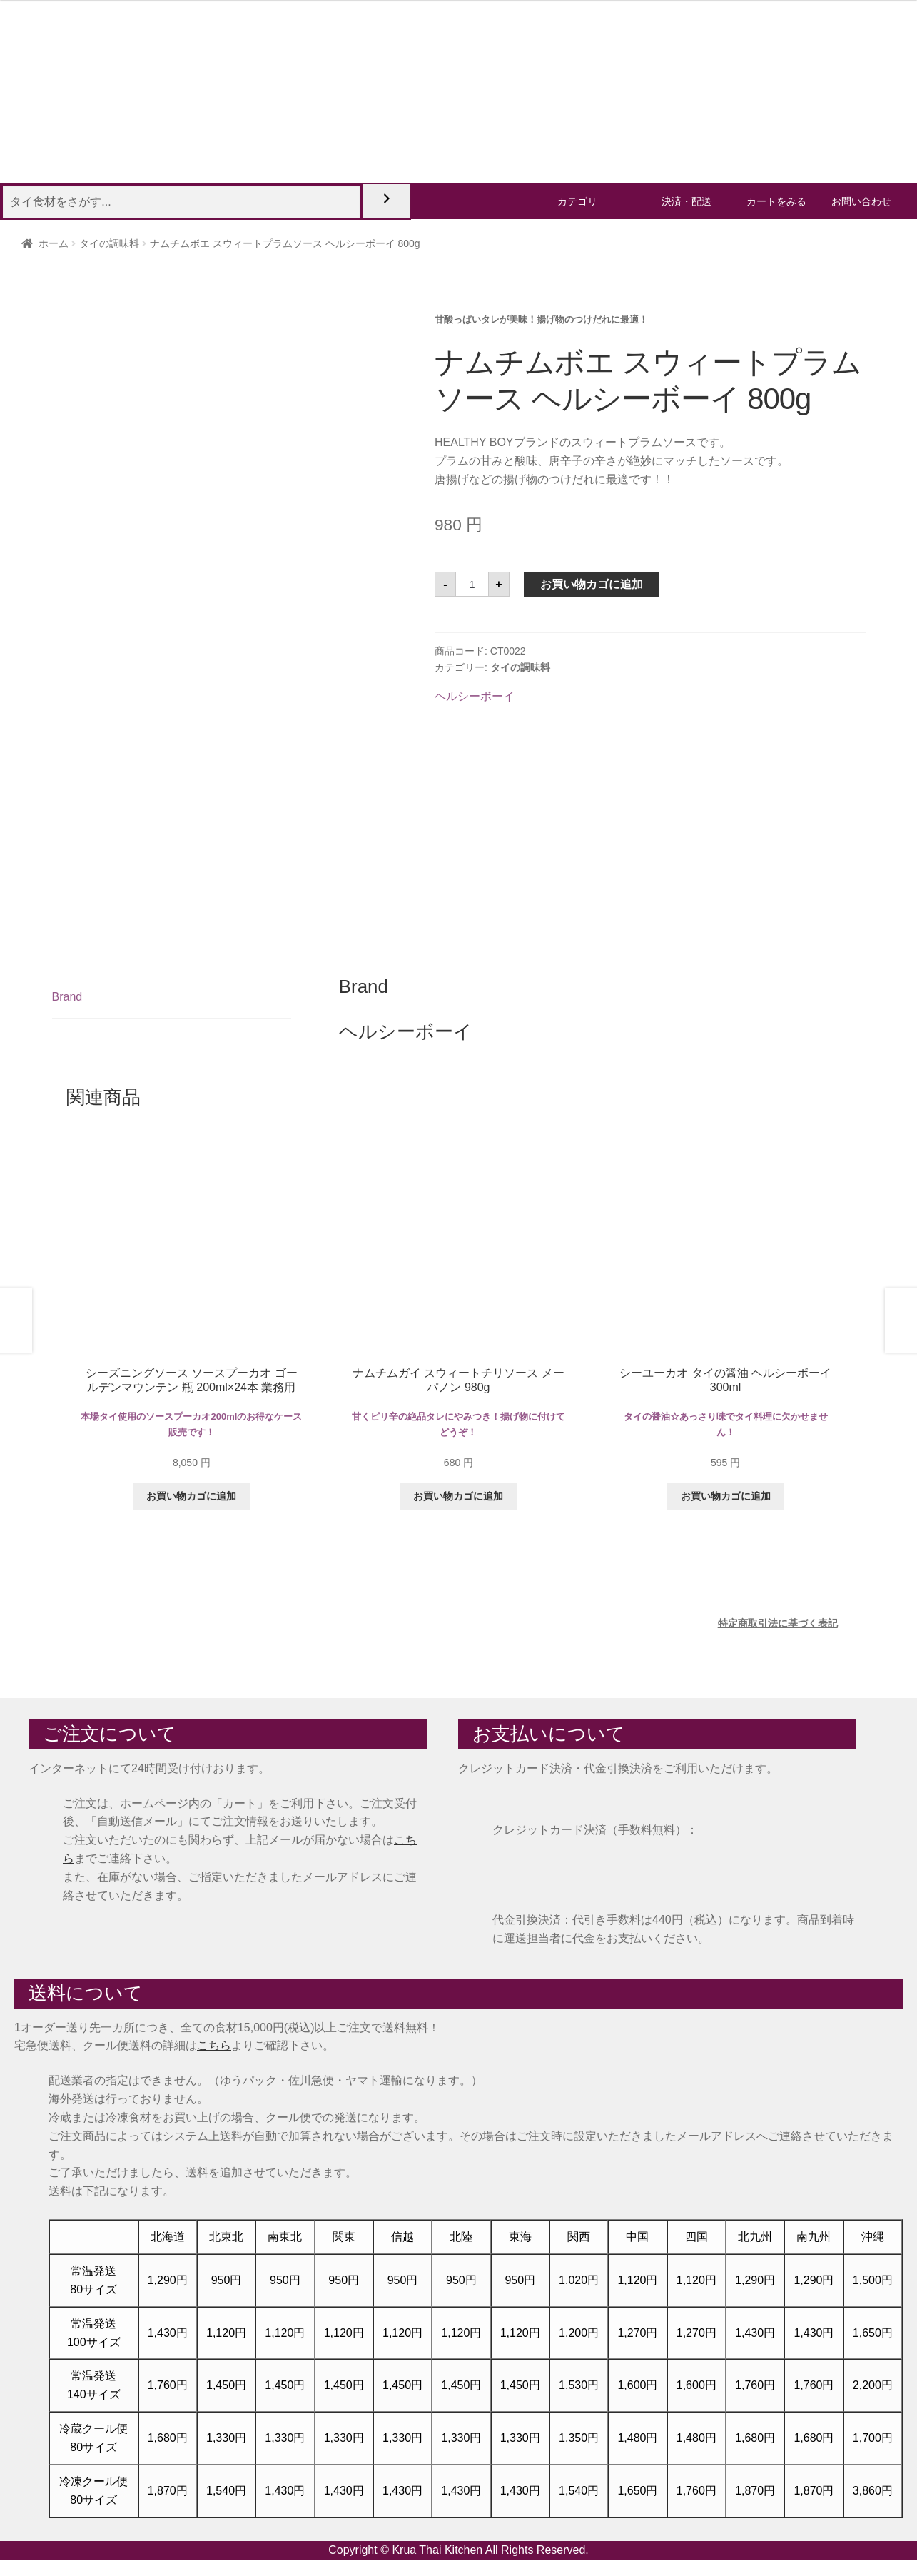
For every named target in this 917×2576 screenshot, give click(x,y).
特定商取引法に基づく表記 (778, 1623)
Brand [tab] (67, 997)
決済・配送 (686, 201)
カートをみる (776, 201)
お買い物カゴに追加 (591, 584)
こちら (214, 2045)
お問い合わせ (861, 201)
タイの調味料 (109, 243)
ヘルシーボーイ (475, 696)
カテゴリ (577, 201)
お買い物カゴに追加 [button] (191, 1496)
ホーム (54, 243)
